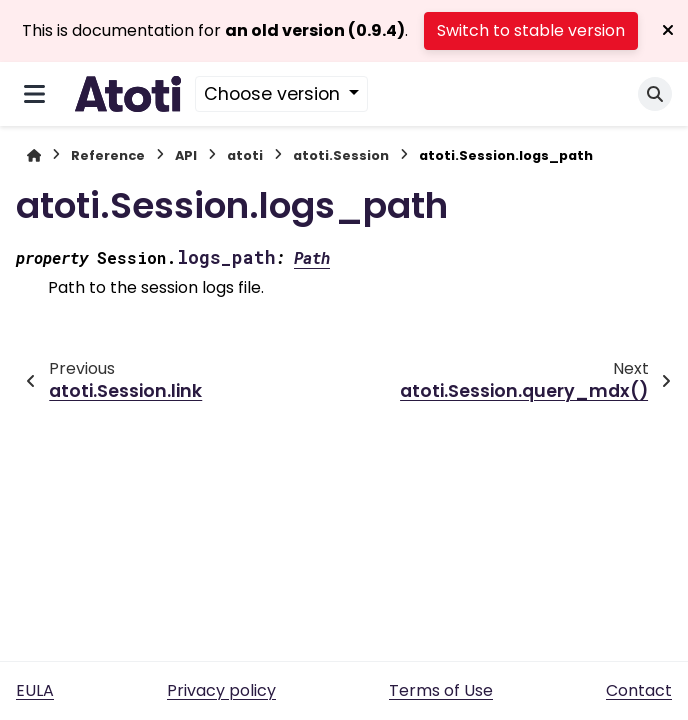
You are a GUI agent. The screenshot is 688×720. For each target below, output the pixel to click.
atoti (245, 155)
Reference (108, 155)
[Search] (655, 94)
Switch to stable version (531, 30)
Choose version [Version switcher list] (274, 94)
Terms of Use (441, 690)
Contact (639, 690)
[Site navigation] (34, 94)
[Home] (34, 155)
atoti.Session (341, 155)
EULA (35, 690)
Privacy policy (221, 690)
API (186, 155)
